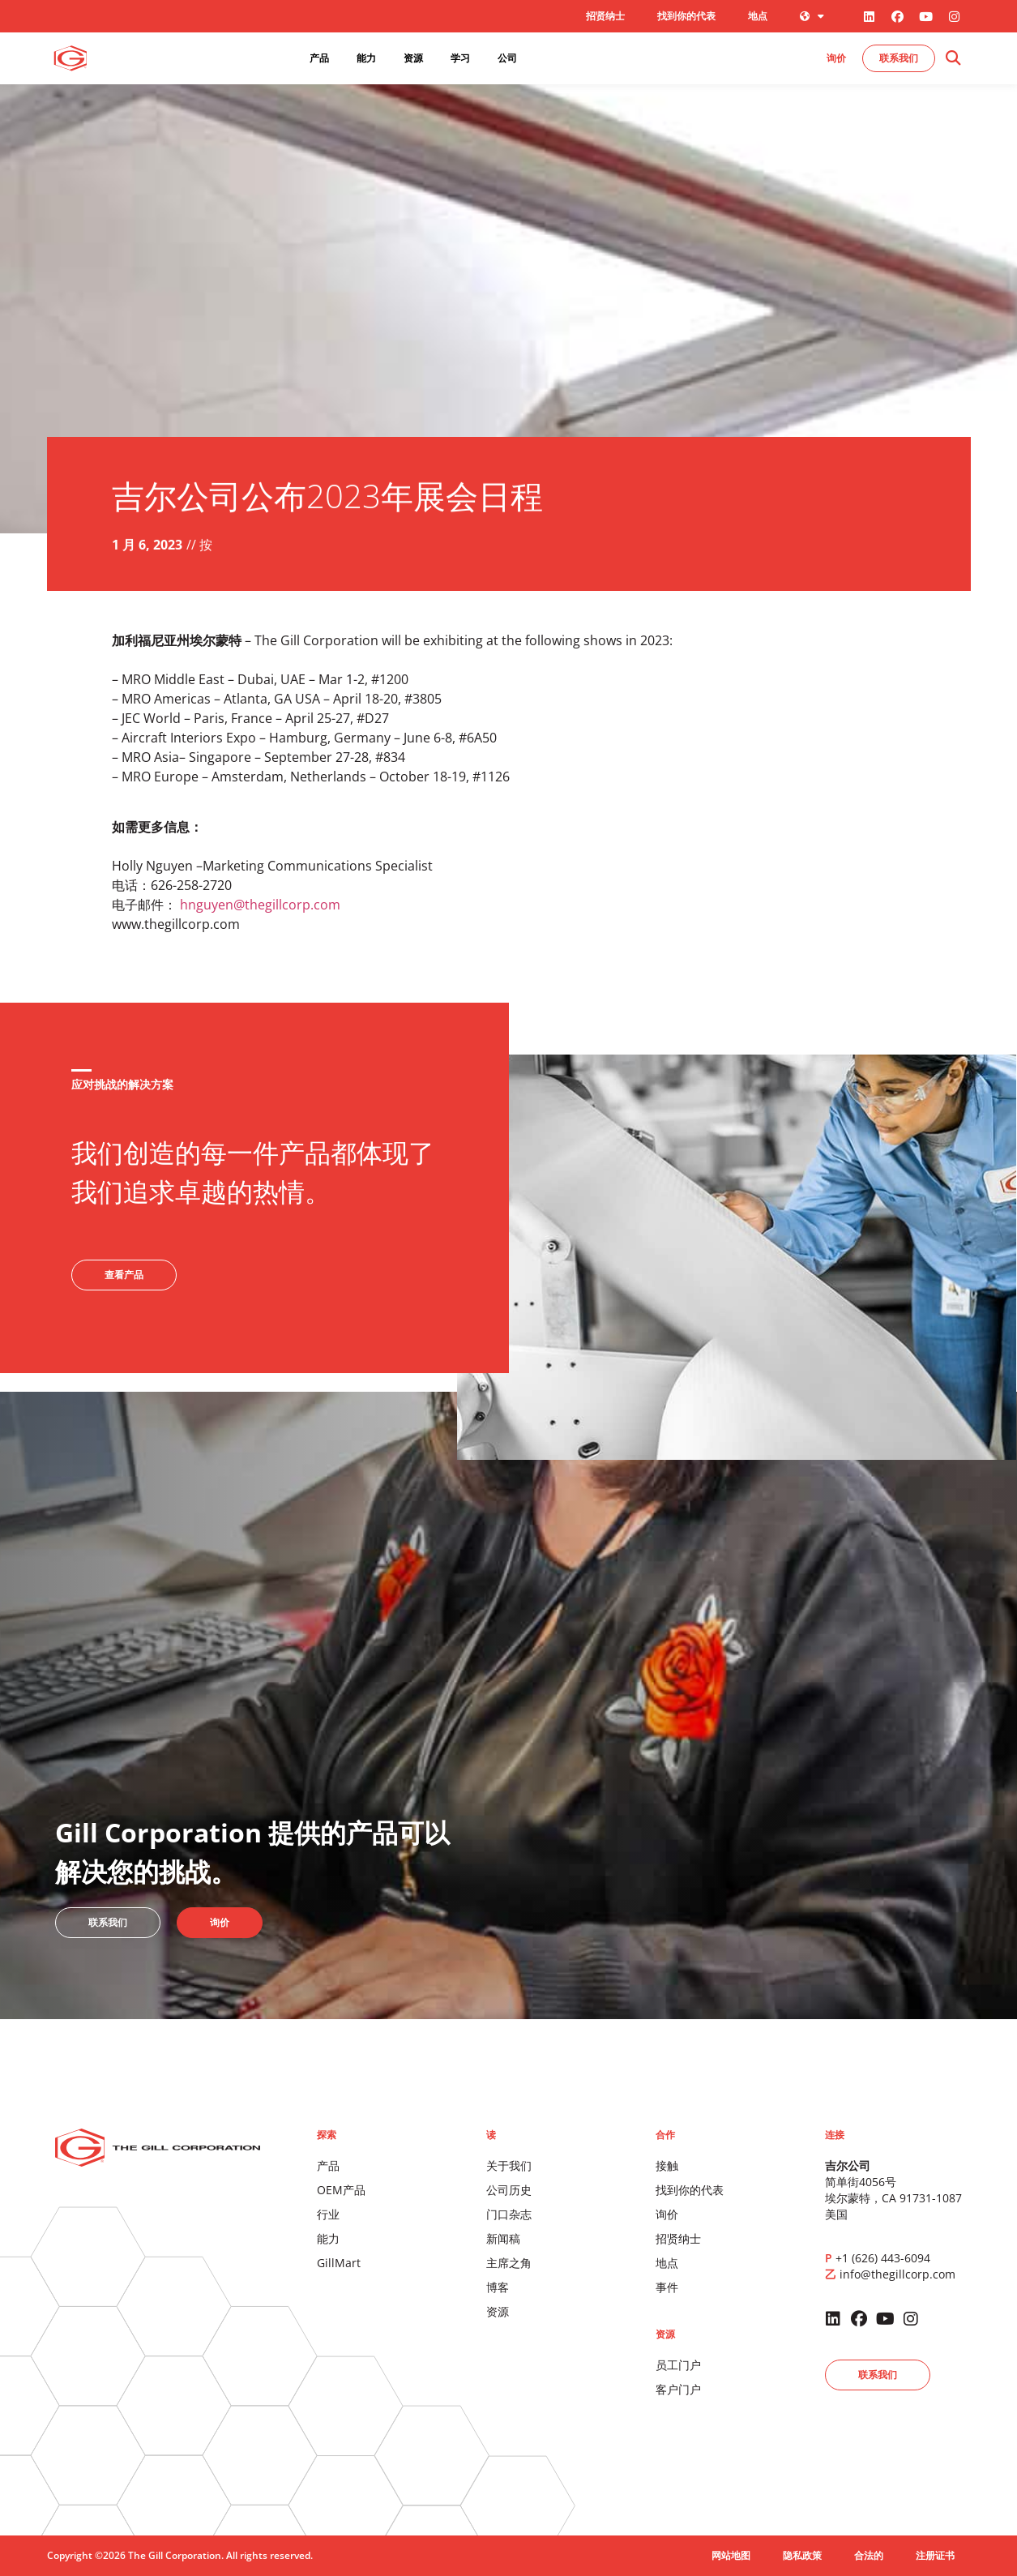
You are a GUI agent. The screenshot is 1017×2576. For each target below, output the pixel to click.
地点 (757, 16)
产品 (328, 2165)
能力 (328, 2238)
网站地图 (730, 2555)
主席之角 (509, 2262)
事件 (667, 2287)
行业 (328, 2214)
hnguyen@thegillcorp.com (260, 905)
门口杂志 (509, 2214)
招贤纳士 (605, 16)
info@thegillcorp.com (897, 2274)
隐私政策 (802, 2555)
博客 (497, 2287)
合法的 (868, 2555)
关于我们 (509, 2165)
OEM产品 (341, 2189)
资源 (497, 2311)
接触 (667, 2165)
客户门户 (678, 2389)
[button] (952, 58)
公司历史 (509, 2189)
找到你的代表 (686, 16)
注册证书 (935, 2555)
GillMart (339, 2262)
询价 (667, 2214)
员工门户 (678, 2365)
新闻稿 (503, 2238)
